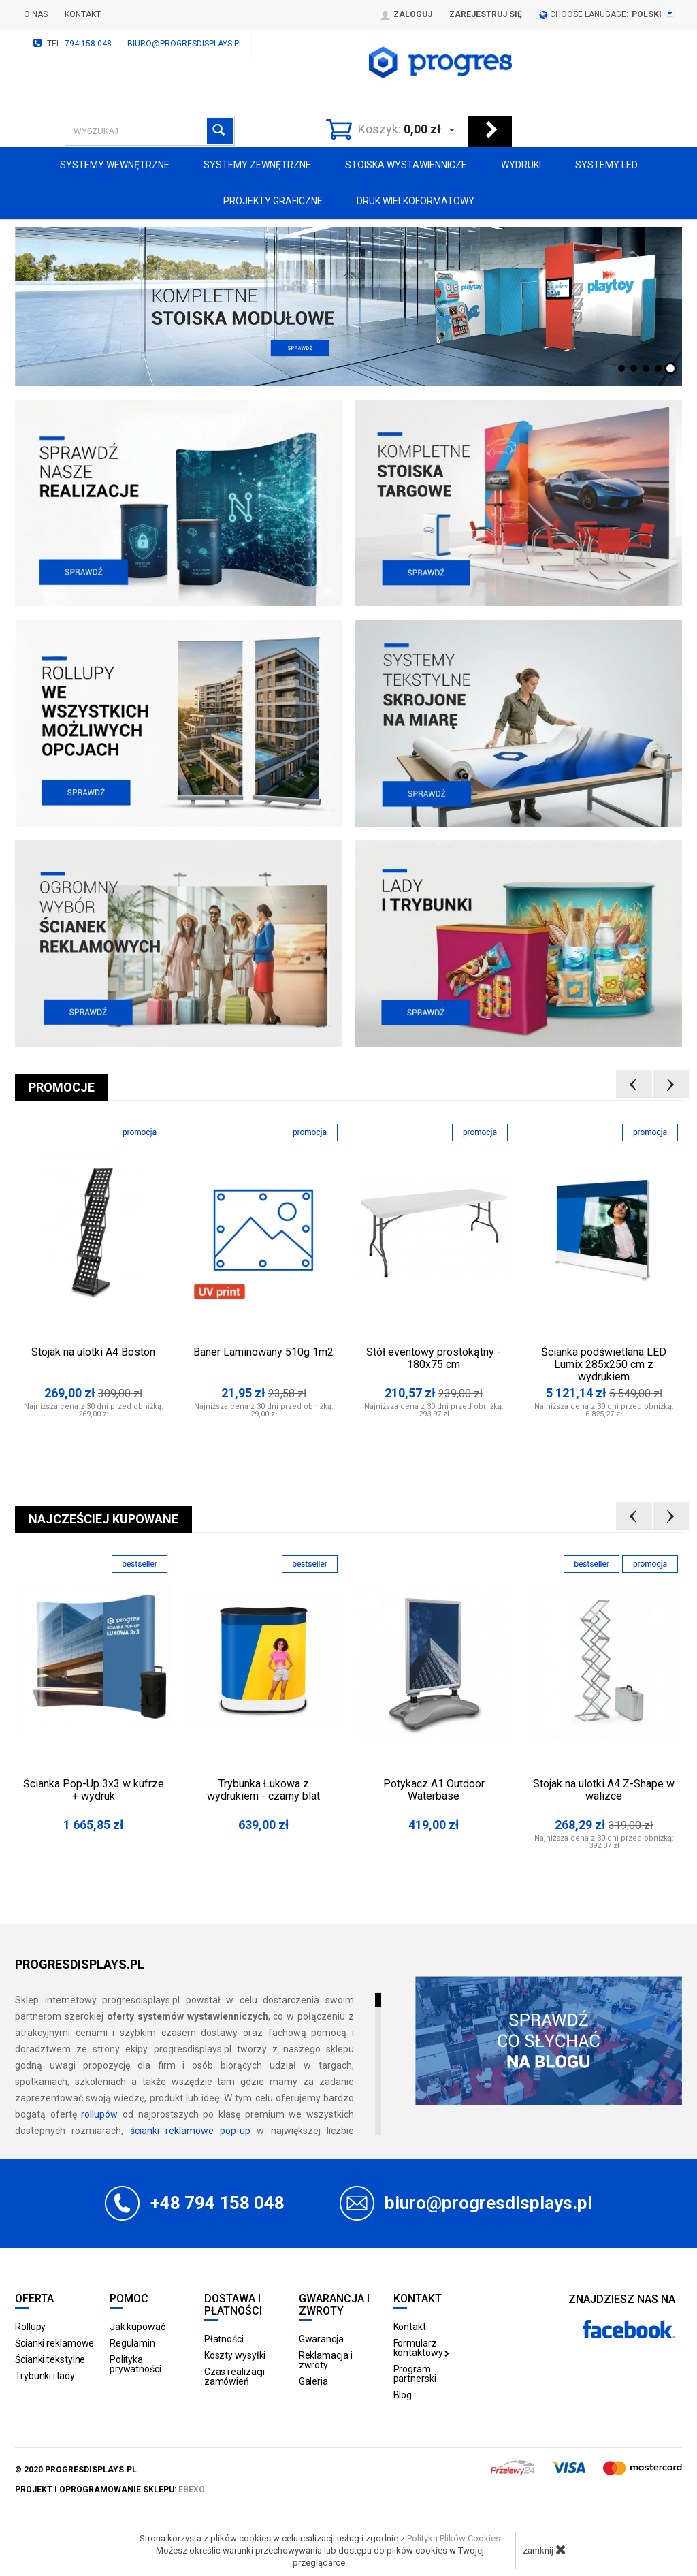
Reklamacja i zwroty (326, 2360)
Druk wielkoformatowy (415, 200)
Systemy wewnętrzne (114, 164)
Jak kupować (137, 2326)
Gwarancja (321, 2339)
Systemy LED (606, 164)
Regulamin (132, 2343)
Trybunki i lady (45, 2375)
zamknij (544, 2549)
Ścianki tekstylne (50, 2359)
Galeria (313, 2381)
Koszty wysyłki (235, 2355)
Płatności (224, 2339)
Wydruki (521, 164)
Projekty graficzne (273, 200)
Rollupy (30, 2326)
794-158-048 (88, 43)
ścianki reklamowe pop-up (190, 2130)
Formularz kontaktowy (421, 2348)
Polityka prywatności (135, 2364)
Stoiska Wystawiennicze (406, 164)
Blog (402, 2394)
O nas (36, 14)
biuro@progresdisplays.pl (185, 43)
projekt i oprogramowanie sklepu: (110, 2489)
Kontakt (83, 14)
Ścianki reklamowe (54, 2343)
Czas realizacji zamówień (234, 2376)
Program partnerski (414, 2374)
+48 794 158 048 (217, 2203)
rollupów (99, 2114)
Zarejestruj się (485, 14)
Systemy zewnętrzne (257, 164)
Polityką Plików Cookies (453, 2538)
